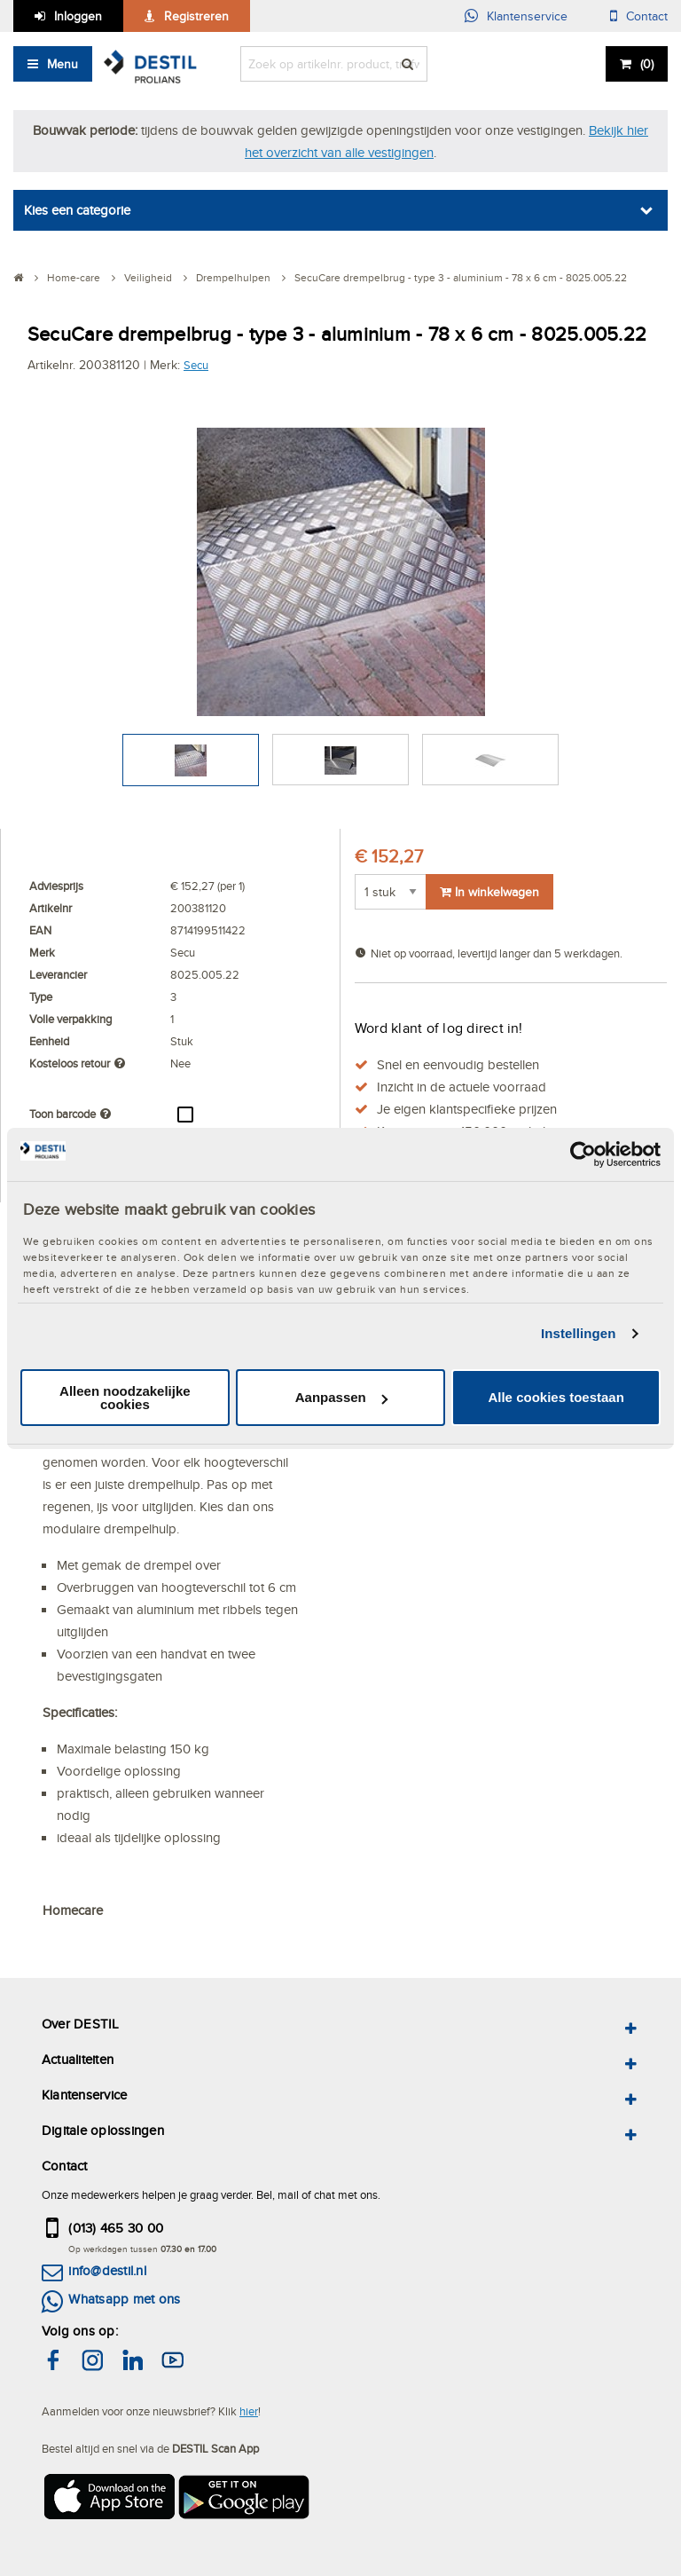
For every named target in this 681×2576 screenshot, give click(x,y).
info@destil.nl (106, 2270)
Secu (196, 365)
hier (248, 2411)
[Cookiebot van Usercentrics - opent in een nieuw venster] (583, 1153)
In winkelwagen (489, 892)
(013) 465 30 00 (115, 2227)
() (647, 64)
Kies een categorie (77, 210)
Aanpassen (341, 1397)
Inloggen (78, 16)
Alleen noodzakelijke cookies (125, 1397)
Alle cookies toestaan (555, 1397)
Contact (647, 16)
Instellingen (578, 1333)
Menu (62, 64)
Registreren (196, 16)
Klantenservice (527, 16)
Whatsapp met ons (124, 2298)
